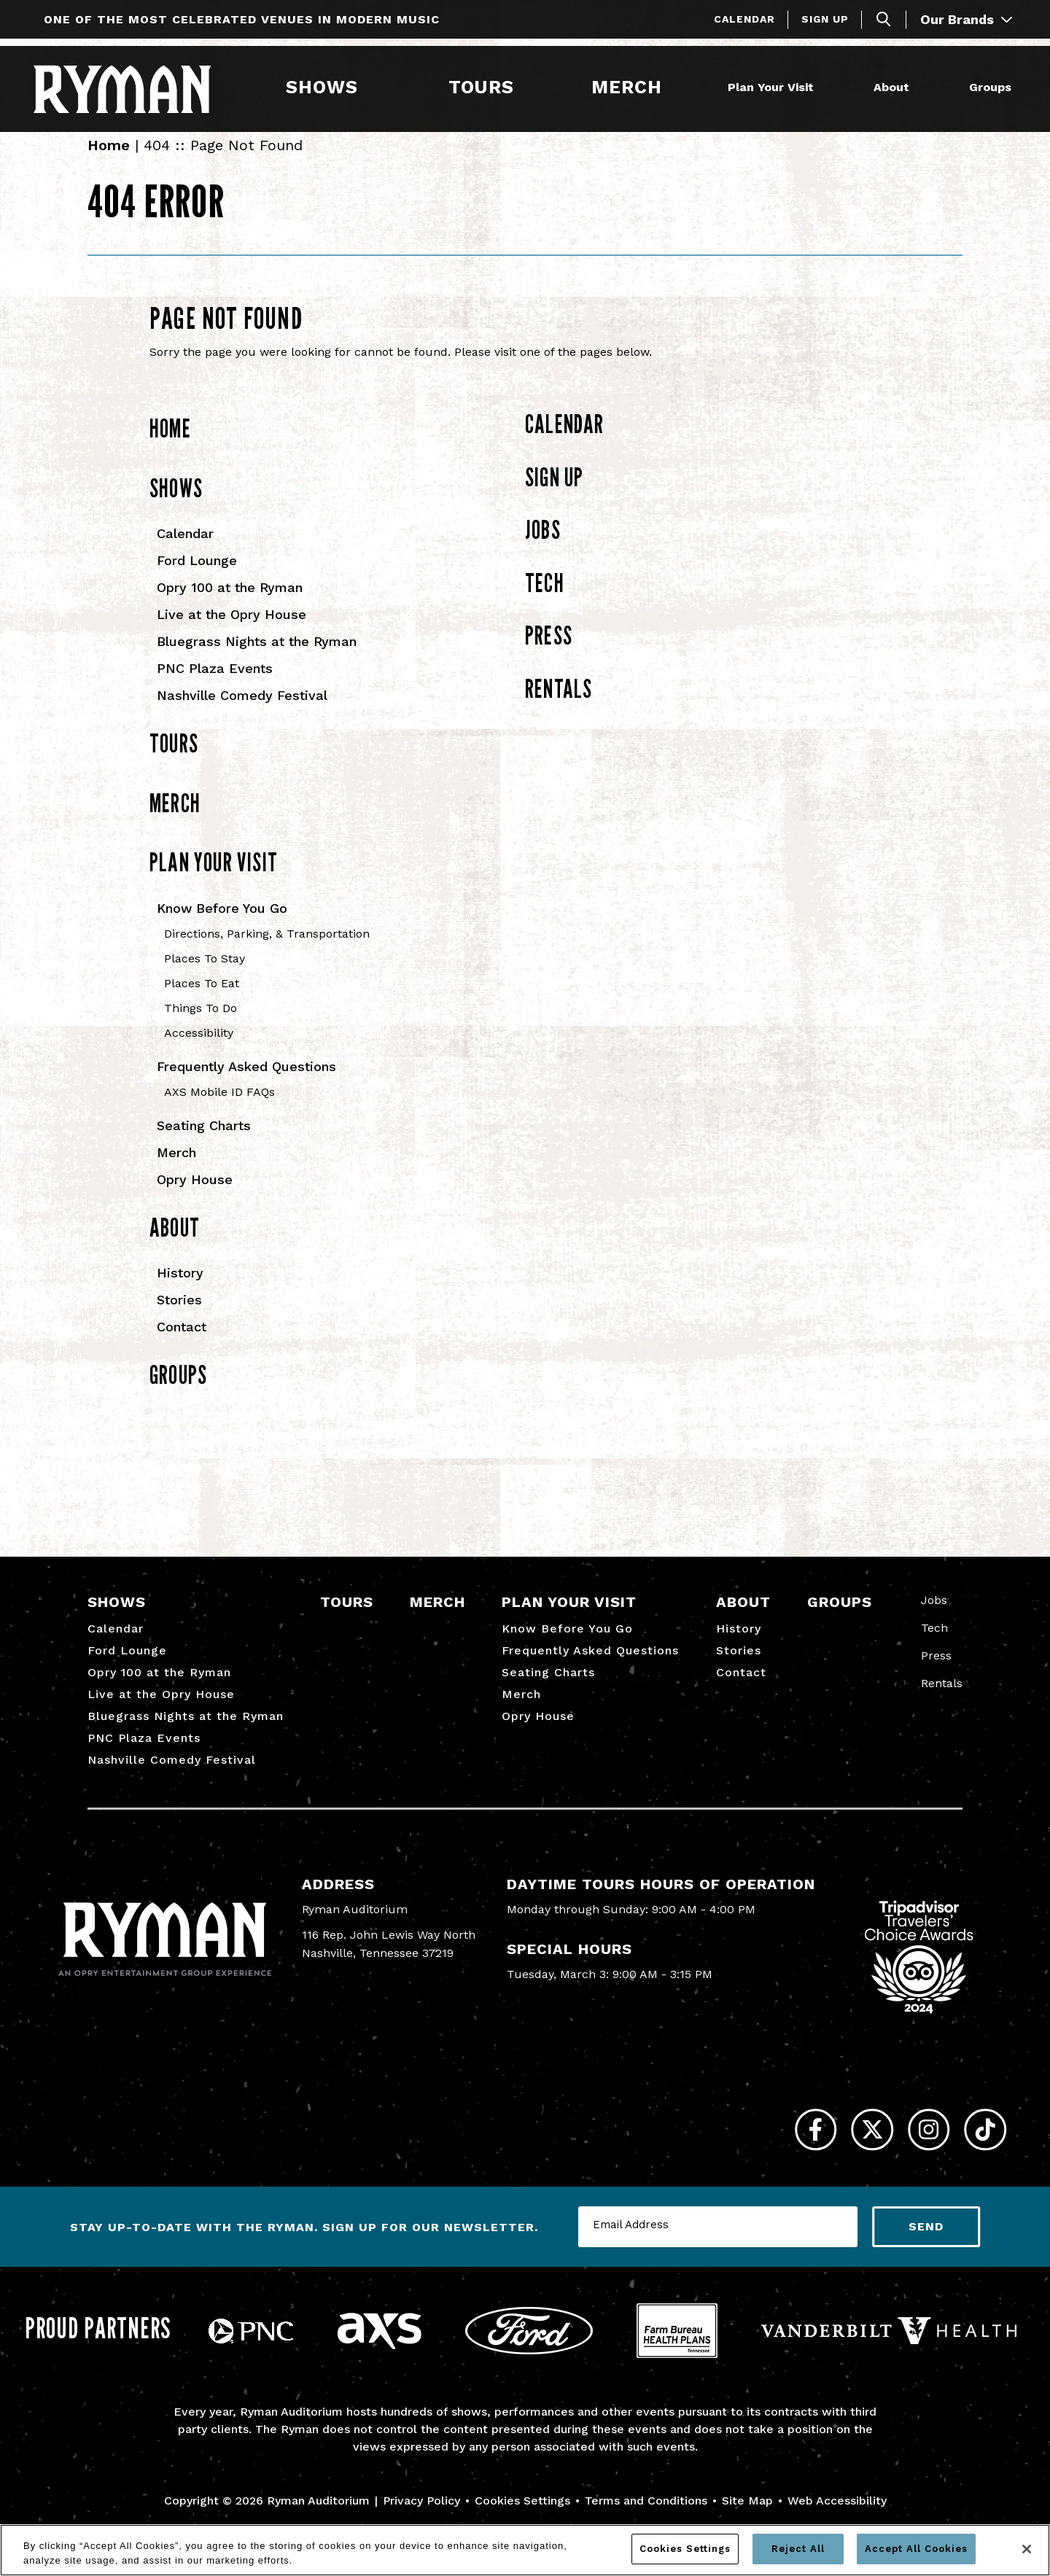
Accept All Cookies (916, 2548)
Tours (478, 85)
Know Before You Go (222, 925)
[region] (525, 2550)
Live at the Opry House (231, 631)
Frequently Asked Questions (246, 1083)
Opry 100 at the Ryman (230, 604)
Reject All (798, 2548)
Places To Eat (201, 1000)
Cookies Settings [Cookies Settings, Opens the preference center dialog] (685, 2548)
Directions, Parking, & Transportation (267, 950)
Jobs (543, 546)
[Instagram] (909, 2152)
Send (926, 2256)
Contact (181, 1343)
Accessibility (198, 1050)
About (888, 86)
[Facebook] (771, 2152)
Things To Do (200, 1025)
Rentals (558, 705)
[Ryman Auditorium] (133, 87)
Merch (632, 85)
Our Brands (966, 19)
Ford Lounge (197, 577)
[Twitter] (840, 2152)
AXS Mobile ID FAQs (219, 1109)
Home (109, 162)
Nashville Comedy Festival (242, 712)
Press (548, 652)
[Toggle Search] (884, 19)
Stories (179, 1316)
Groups (987, 86)
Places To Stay (204, 975)
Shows (319, 85)
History (180, 1289)
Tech (544, 599)
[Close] (1027, 2549)
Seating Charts (204, 1142)
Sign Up (825, 19)
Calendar (744, 19)
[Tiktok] (979, 2152)
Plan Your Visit (768, 86)
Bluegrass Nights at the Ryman (257, 658)
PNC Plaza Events (215, 685)
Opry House (195, 1196)
